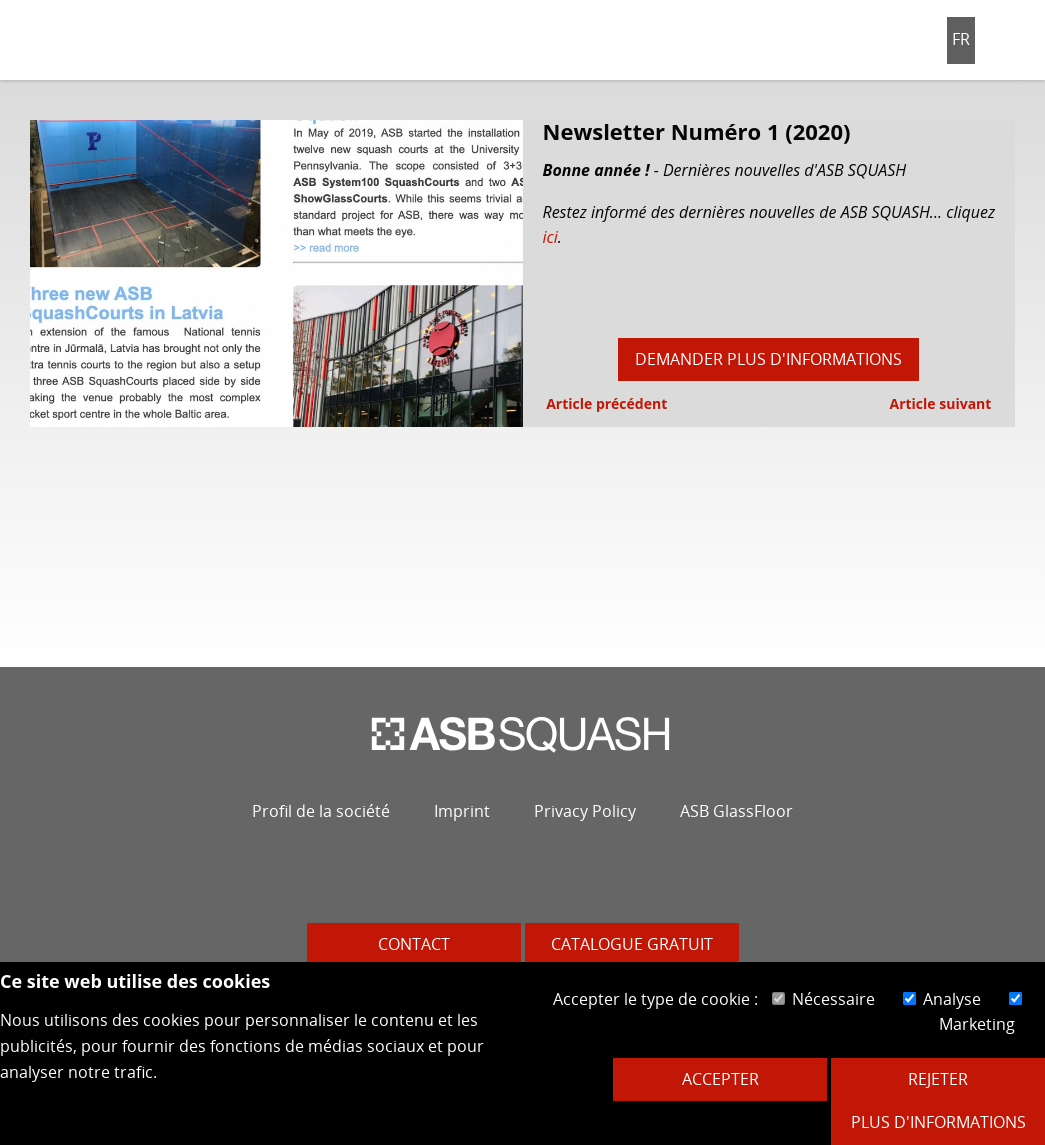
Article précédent (605, 403)
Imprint (462, 811)
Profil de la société (321, 811)
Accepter (720, 1079)
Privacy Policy (585, 811)
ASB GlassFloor (736, 811)
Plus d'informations (938, 1122)
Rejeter (938, 1079)
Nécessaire (823, 999)
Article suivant (942, 403)
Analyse (942, 999)
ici (550, 237)
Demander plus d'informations (768, 359)
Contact (414, 944)
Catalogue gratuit (632, 944)
